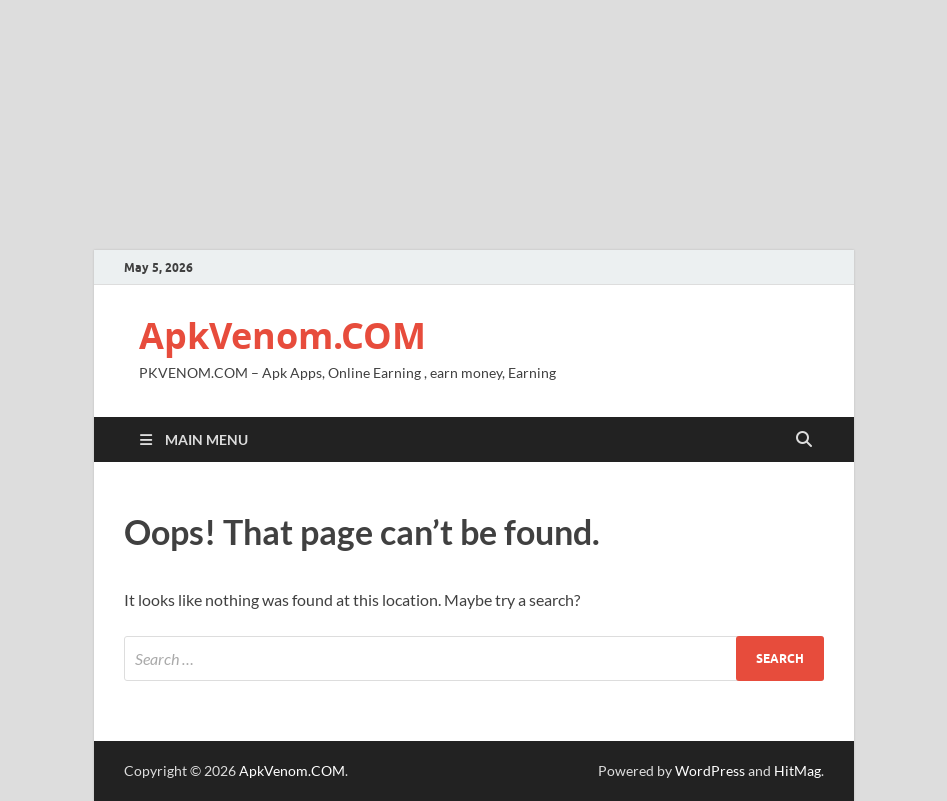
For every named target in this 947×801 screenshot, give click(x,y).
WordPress (710, 770)
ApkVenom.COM (282, 335)
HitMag (797, 770)
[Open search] (804, 440)
